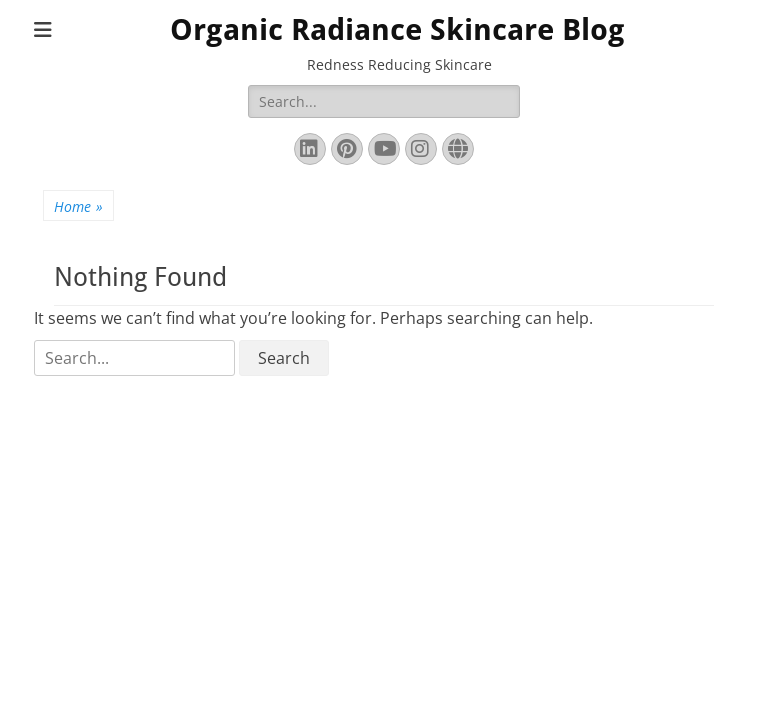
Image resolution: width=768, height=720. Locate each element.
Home (78, 206)
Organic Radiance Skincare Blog (397, 29)
